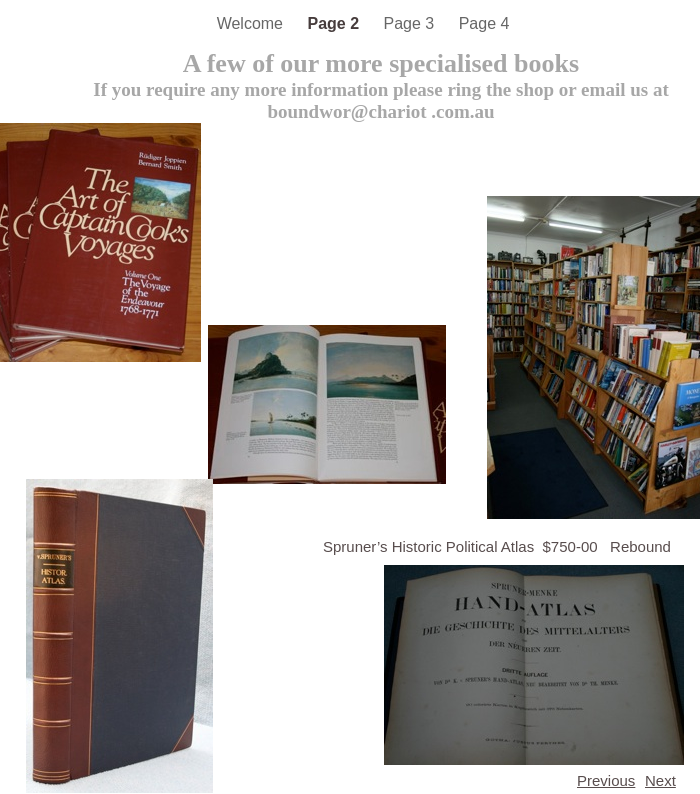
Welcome (252, 23)
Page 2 (335, 23)
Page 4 (484, 23)
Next (660, 780)
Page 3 (411, 23)
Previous (606, 780)
